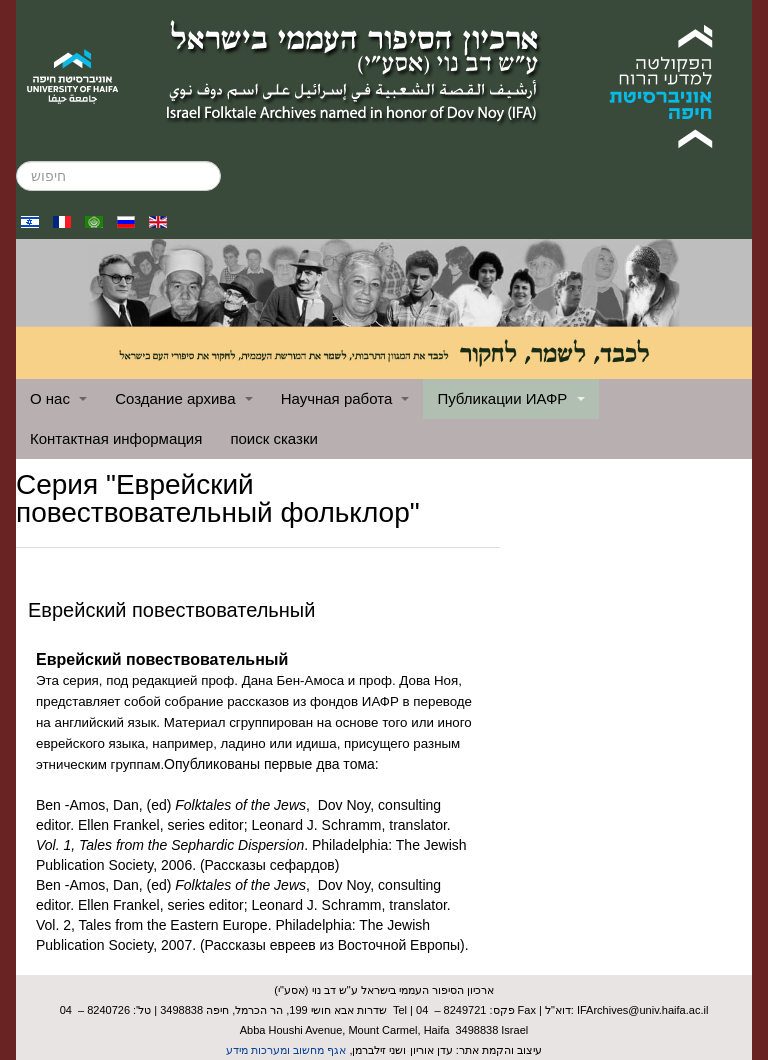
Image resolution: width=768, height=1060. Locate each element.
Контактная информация (116, 438)
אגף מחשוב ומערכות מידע (286, 1050)
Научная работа (345, 398)
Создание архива (184, 398)
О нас (58, 398)
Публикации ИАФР (510, 398)
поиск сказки (273, 438)
